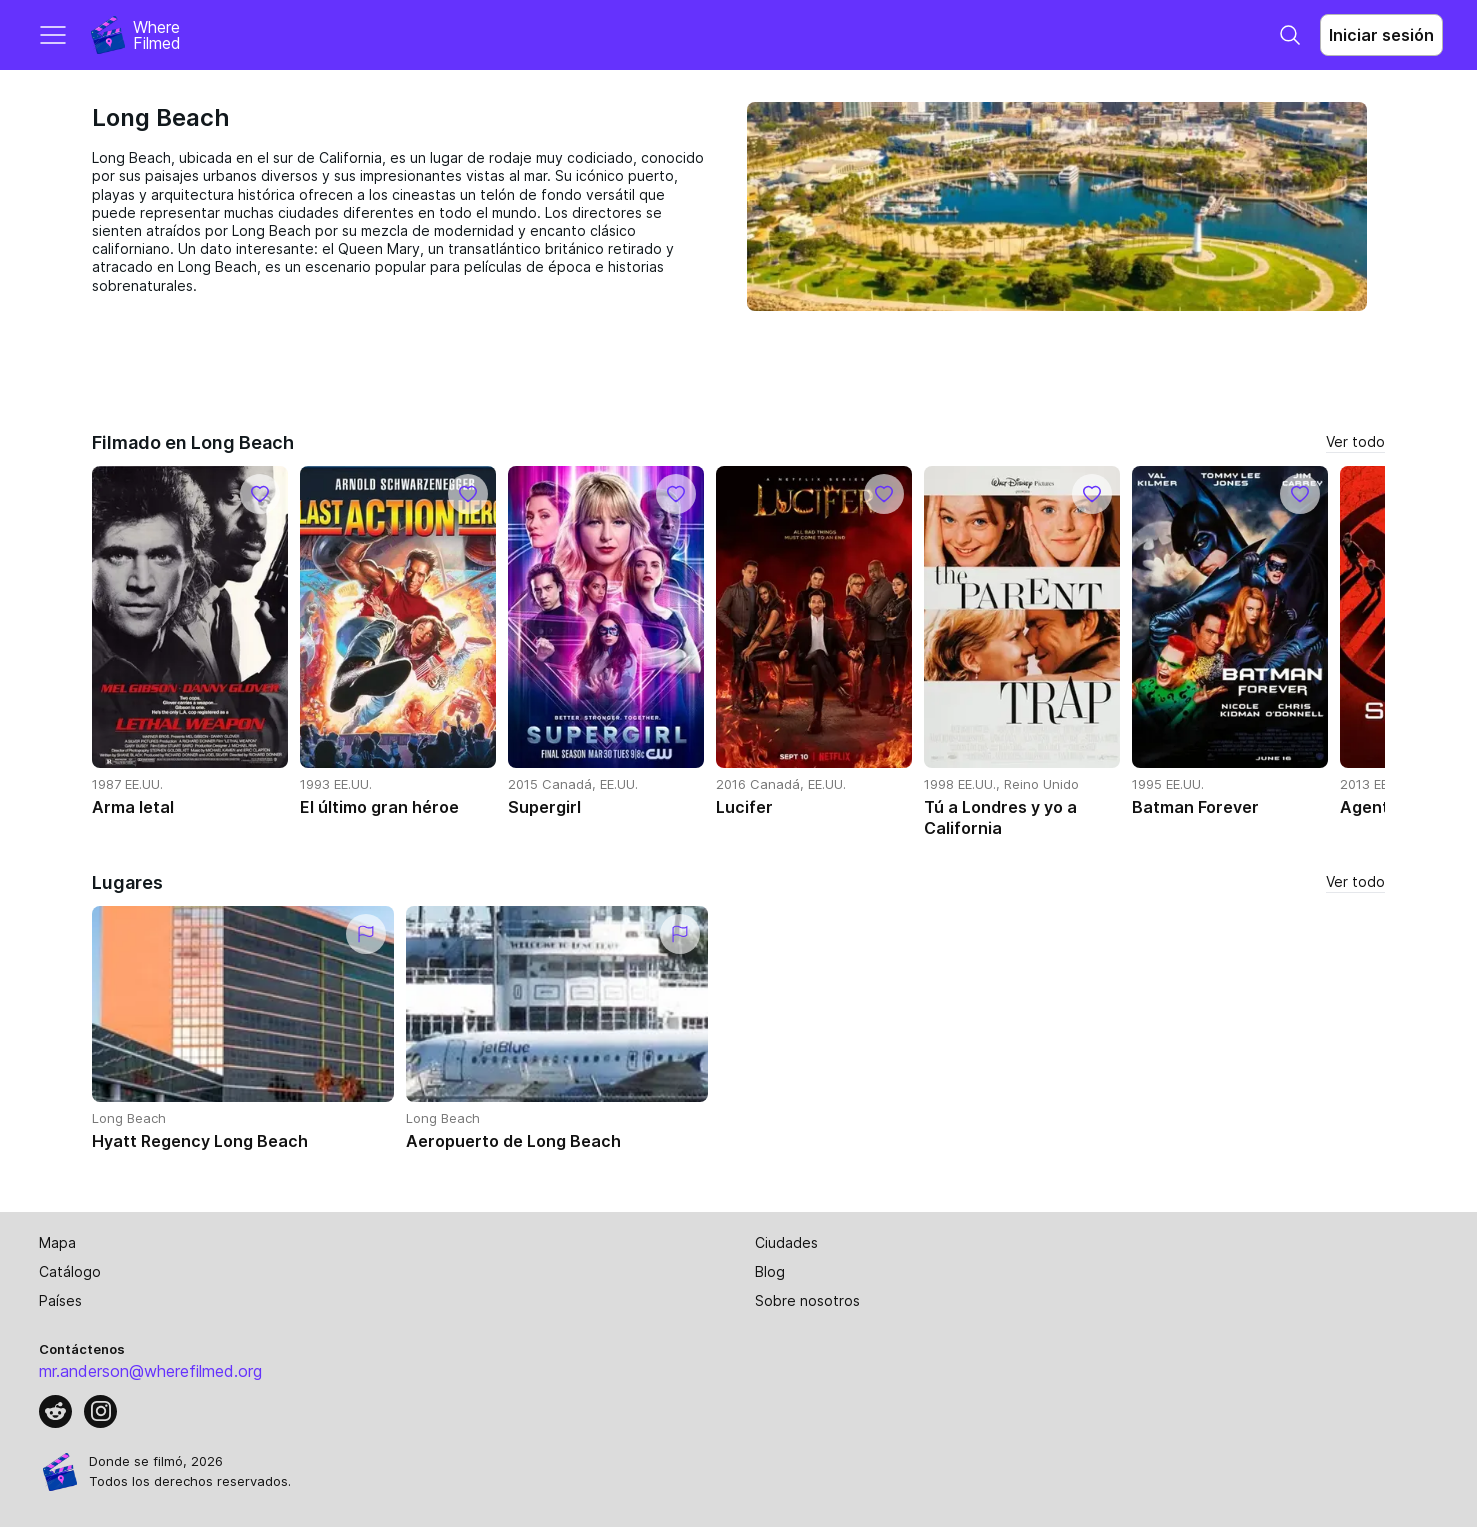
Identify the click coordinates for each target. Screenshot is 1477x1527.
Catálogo (70, 1271)
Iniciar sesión (1381, 35)
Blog (770, 1271)
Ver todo (1355, 441)
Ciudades (786, 1242)
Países (60, 1300)
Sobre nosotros (807, 1300)
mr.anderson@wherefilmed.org (150, 1371)
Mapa (57, 1242)
